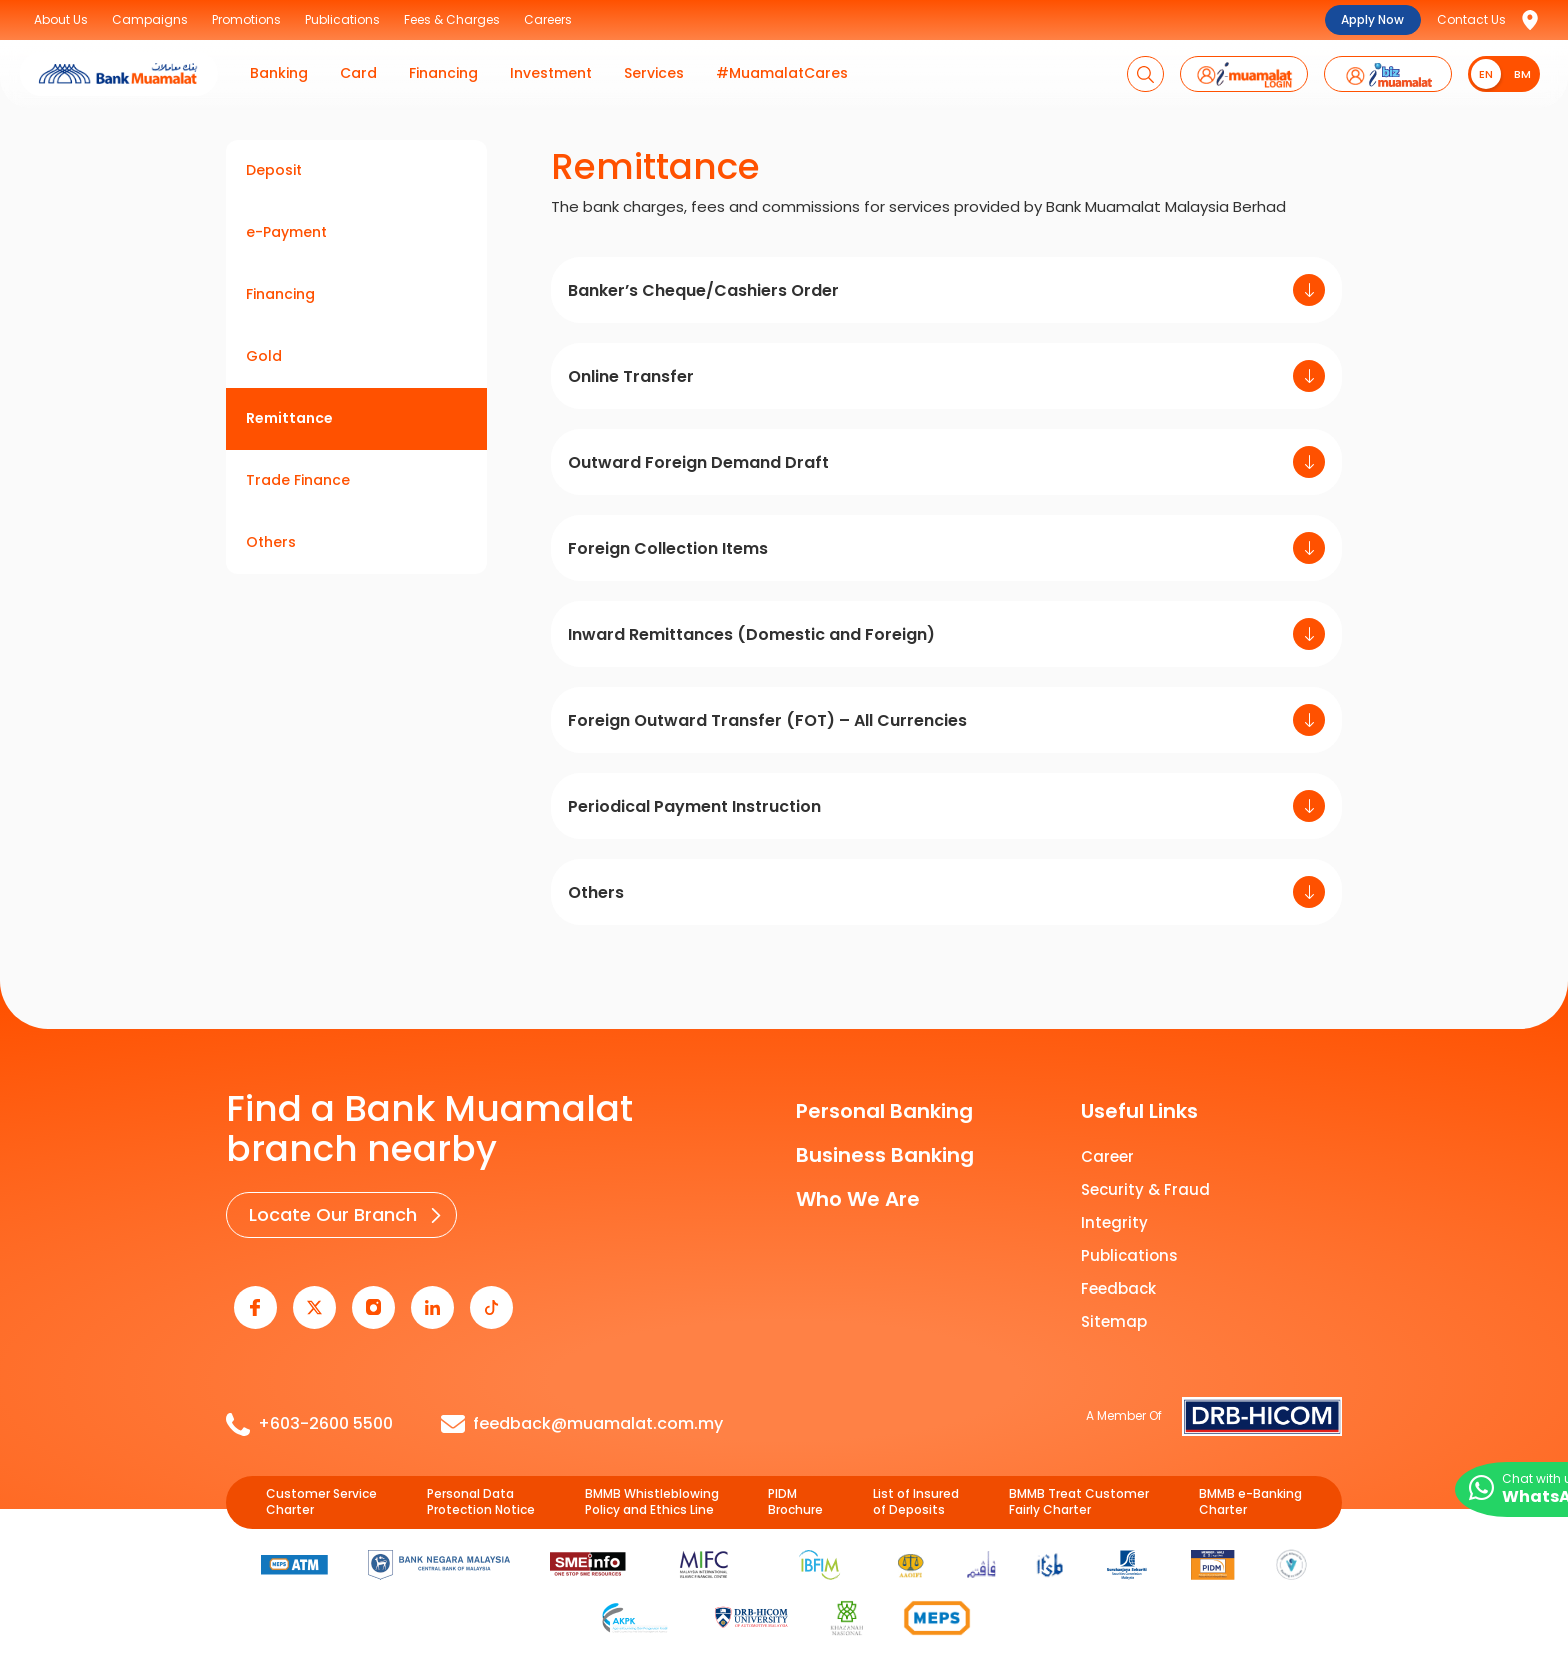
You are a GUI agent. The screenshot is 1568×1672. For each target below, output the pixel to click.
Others (271, 542)
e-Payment (286, 232)
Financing (280, 294)
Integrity (1114, 1222)
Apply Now (1372, 19)
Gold (264, 356)
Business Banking (885, 1155)
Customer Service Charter (321, 1491)
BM (1522, 74)
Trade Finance (298, 480)
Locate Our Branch (329, 1212)
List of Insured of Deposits (916, 1491)
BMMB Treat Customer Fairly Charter (1079, 1491)
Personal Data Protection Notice (481, 1491)
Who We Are (858, 1199)
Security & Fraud (1145, 1189)
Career (1107, 1156)
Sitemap (1114, 1321)
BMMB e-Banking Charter (1250, 1491)
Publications (1129, 1255)
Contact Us (1471, 19)
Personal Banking (884, 1111)
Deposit (274, 170)
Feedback (1118, 1288)
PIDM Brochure (795, 1491)
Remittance (289, 418)
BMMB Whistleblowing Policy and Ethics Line (652, 1491)
